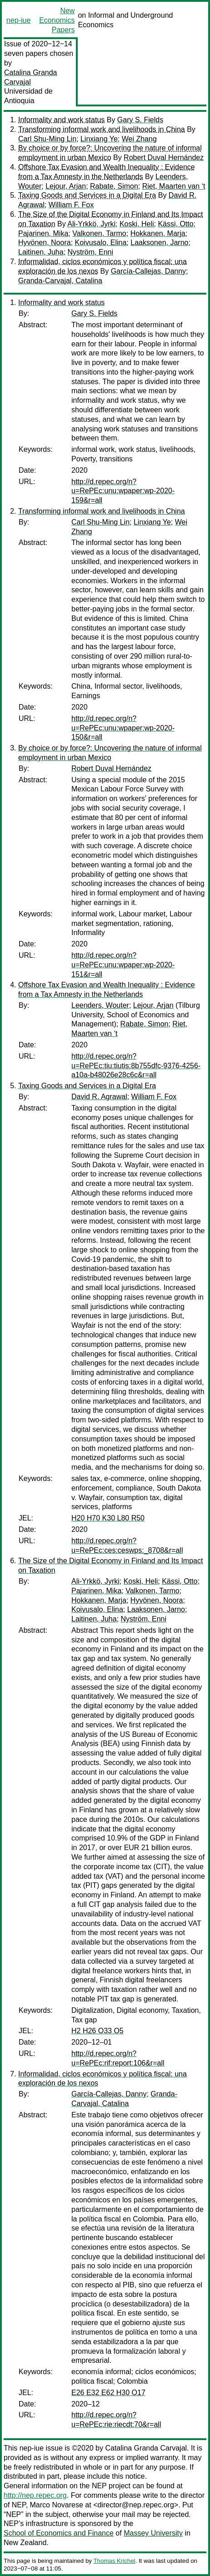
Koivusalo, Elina (101, 242)
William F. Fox (71, 205)
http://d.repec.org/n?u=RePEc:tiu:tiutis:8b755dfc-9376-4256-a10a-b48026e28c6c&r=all (135, 1065)
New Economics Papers (57, 20)
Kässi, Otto (175, 224)
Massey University (153, 2533)
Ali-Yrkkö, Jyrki (91, 224)
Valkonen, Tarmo (99, 233)
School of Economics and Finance (59, 2533)
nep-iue (18, 20)
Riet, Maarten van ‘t (173, 186)
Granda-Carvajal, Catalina (60, 281)
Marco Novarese (56, 2505)
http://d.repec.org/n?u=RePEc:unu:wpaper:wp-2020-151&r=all (123, 964)
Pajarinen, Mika (43, 233)
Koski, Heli (137, 224)
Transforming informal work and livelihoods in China (101, 129)
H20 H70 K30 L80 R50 (108, 1518)
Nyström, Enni (90, 252)
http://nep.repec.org (35, 2495)
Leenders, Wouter (100, 1005)
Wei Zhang (139, 139)
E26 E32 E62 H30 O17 (108, 2392)
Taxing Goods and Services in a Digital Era (87, 195)
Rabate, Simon (114, 186)
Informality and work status (61, 120)
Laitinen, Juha (41, 252)
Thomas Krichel (114, 2560)
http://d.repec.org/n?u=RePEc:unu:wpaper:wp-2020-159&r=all (123, 491)
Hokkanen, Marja (157, 233)
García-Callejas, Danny (148, 271)
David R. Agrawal (99, 1096)
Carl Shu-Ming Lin (47, 139)
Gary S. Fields (140, 120)
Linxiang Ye (99, 139)
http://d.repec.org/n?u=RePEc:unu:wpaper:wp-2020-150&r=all (123, 728)
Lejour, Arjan (65, 186)
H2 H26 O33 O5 (97, 2031)
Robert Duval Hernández (164, 157)
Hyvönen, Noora (44, 242)
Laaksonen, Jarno (159, 242)
